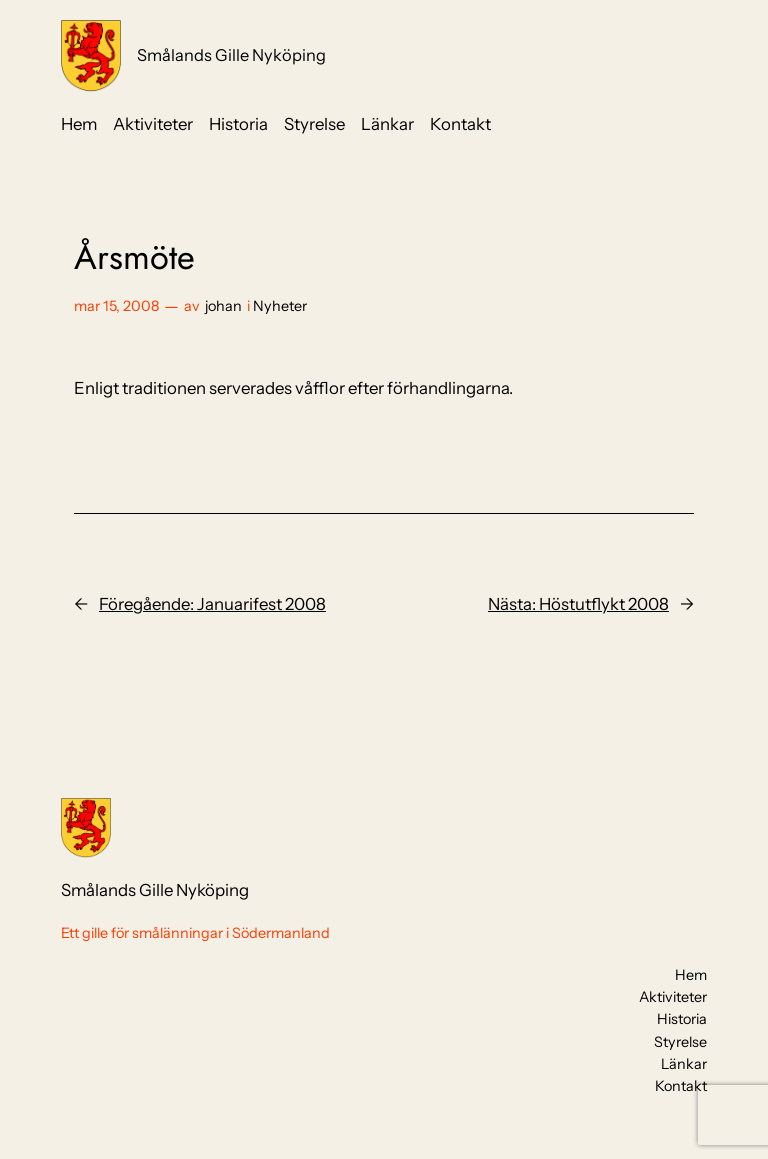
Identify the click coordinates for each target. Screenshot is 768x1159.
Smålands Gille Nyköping (231, 55)
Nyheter (280, 306)
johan (223, 306)
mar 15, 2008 (116, 306)
